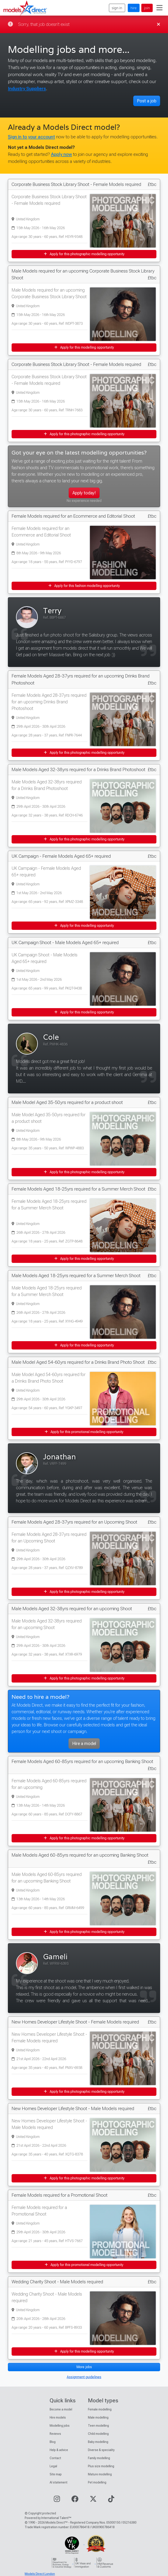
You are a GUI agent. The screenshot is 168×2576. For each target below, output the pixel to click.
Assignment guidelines (84, 2377)
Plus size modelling (101, 2466)
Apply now (61, 154)
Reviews (55, 2433)
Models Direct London (40, 2574)
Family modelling (99, 2458)
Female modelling (100, 2409)
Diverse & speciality (101, 2450)
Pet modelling (97, 2482)
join (147, 7)
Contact (55, 2458)
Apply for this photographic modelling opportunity (84, 254)
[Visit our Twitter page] (93, 2500)
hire (134, 7)
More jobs (84, 2367)
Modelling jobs (60, 2425)
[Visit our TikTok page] (111, 2500)
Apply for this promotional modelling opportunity (84, 1432)
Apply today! (84, 493)
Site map (56, 2474)
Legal (53, 2466)
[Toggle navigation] (159, 8)
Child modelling (98, 2433)
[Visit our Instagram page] (57, 2500)
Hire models (58, 2417)
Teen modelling (98, 2425)
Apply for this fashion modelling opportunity (84, 586)
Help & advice (59, 2450)
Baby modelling (98, 2442)
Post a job (146, 100)
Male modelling (98, 2417)
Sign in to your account (31, 136)
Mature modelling (100, 2474)
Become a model (61, 2409)
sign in (117, 7)
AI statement (58, 2482)
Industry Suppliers (27, 88)
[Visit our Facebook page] (75, 2500)
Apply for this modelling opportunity (84, 347)
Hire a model (84, 1743)
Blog (53, 2442)
